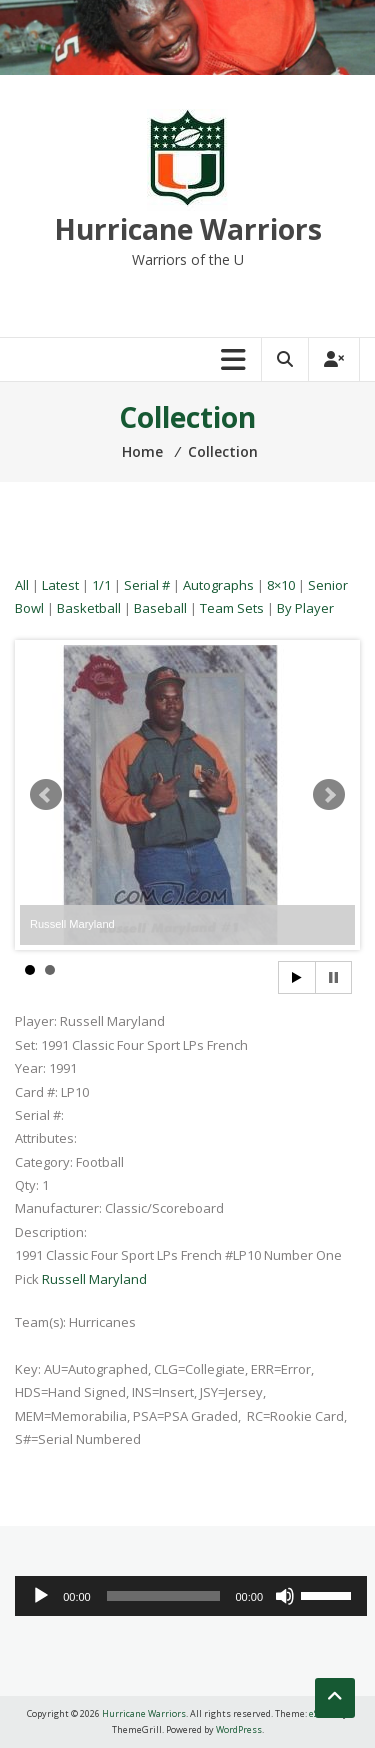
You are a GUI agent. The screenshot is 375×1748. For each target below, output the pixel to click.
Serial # (147, 585)
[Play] (41, 1596)
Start (297, 977)
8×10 (281, 585)
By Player (305, 608)
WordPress (239, 1729)
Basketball (89, 608)
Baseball (160, 608)
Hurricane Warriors (188, 229)
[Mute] (285, 1596)
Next (329, 795)
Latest (60, 585)
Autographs (218, 585)
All (22, 585)
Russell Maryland (94, 1279)
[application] (191, 1596)
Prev (46, 795)
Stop (333, 977)
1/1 (101, 585)
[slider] (163, 1596)
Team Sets (232, 608)
